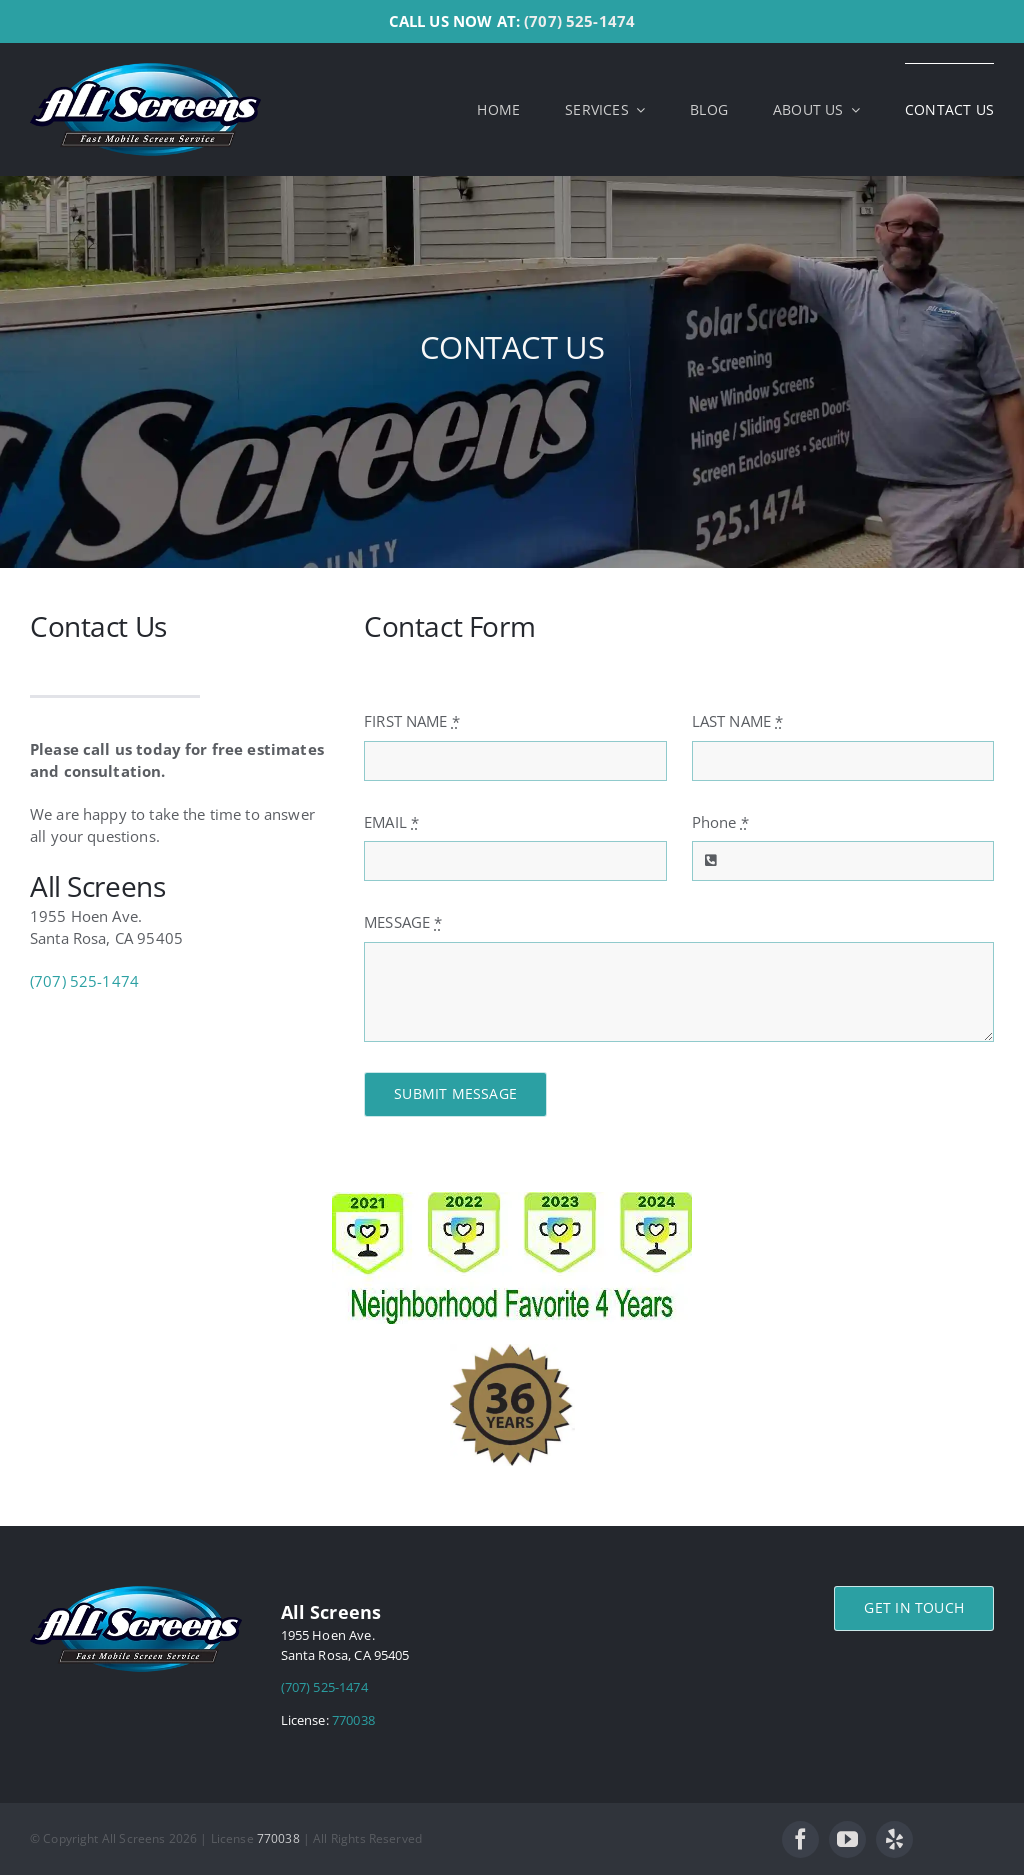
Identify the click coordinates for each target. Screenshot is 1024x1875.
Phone (720, 822)
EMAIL (391, 822)
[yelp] (894, 1839)
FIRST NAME (412, 721)
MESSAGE (403, 922)
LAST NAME (738, 721)
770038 (353, 1720)
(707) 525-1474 (579, 21)
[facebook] (800, 1839)
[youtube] (847, 1839)
